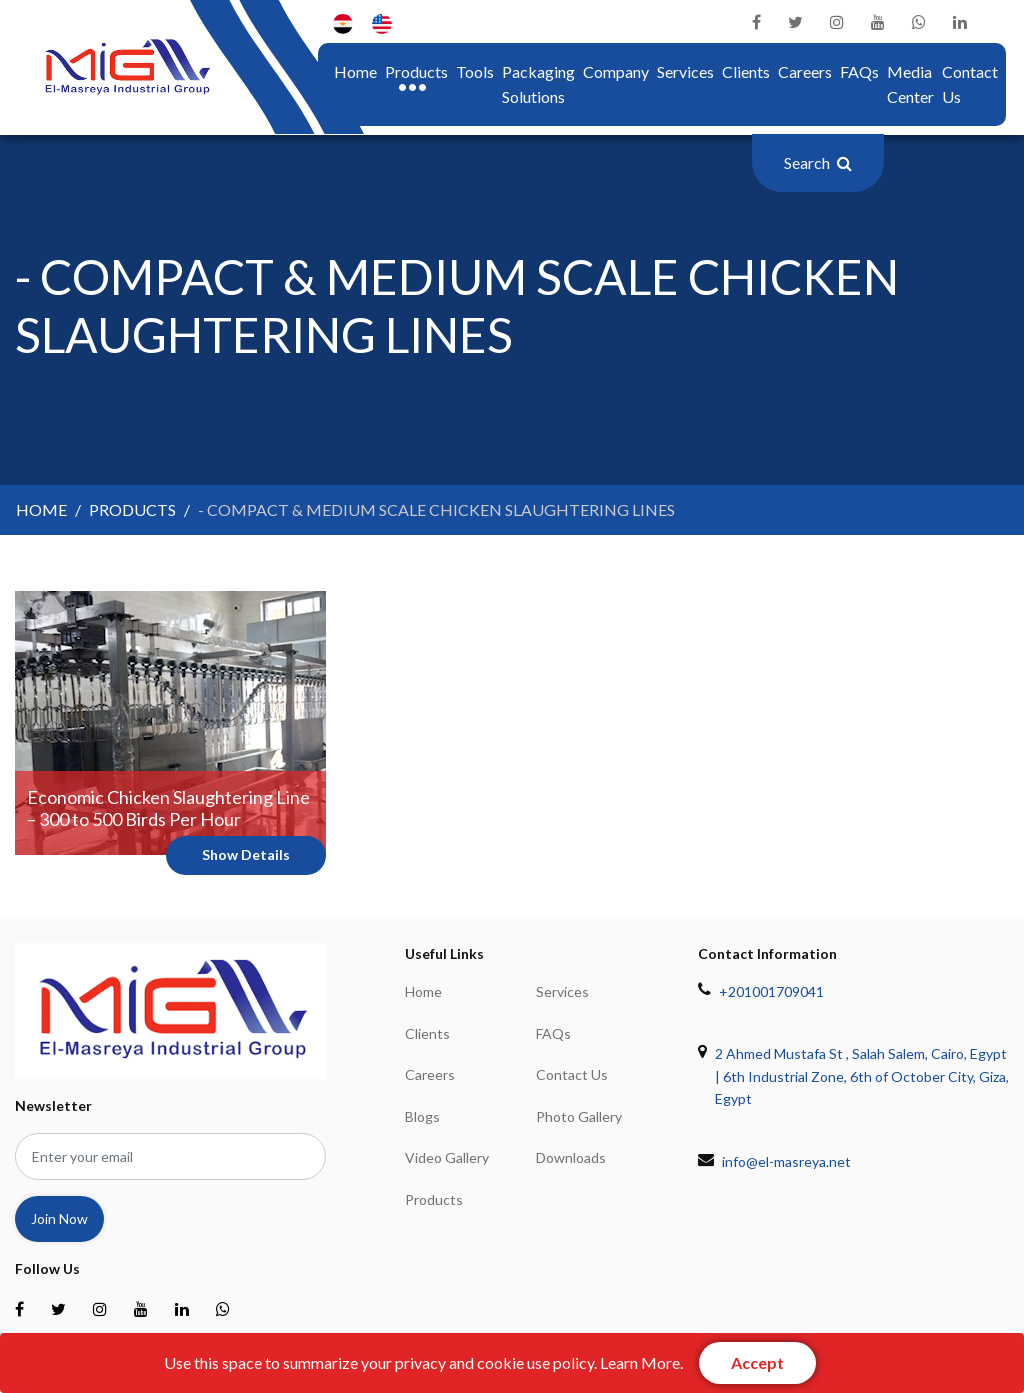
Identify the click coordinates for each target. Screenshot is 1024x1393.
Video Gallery (447, 1157)
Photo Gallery (579, 1116)
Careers (805, 71)
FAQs (859, 71)
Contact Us (970, 84)
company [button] (616, 71)
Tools (475, 71)
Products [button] (416, 71)
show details (246, 854)
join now (59, 1218)
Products (434, 1199)
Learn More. (641, 1362)
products (132, 509)
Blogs (422, 1116)
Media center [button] (910, 84)
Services (685, 71)
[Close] (757, 1363)
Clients (746, 71)
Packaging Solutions (538, 84)
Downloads (571, 1157)
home (355, 69)
